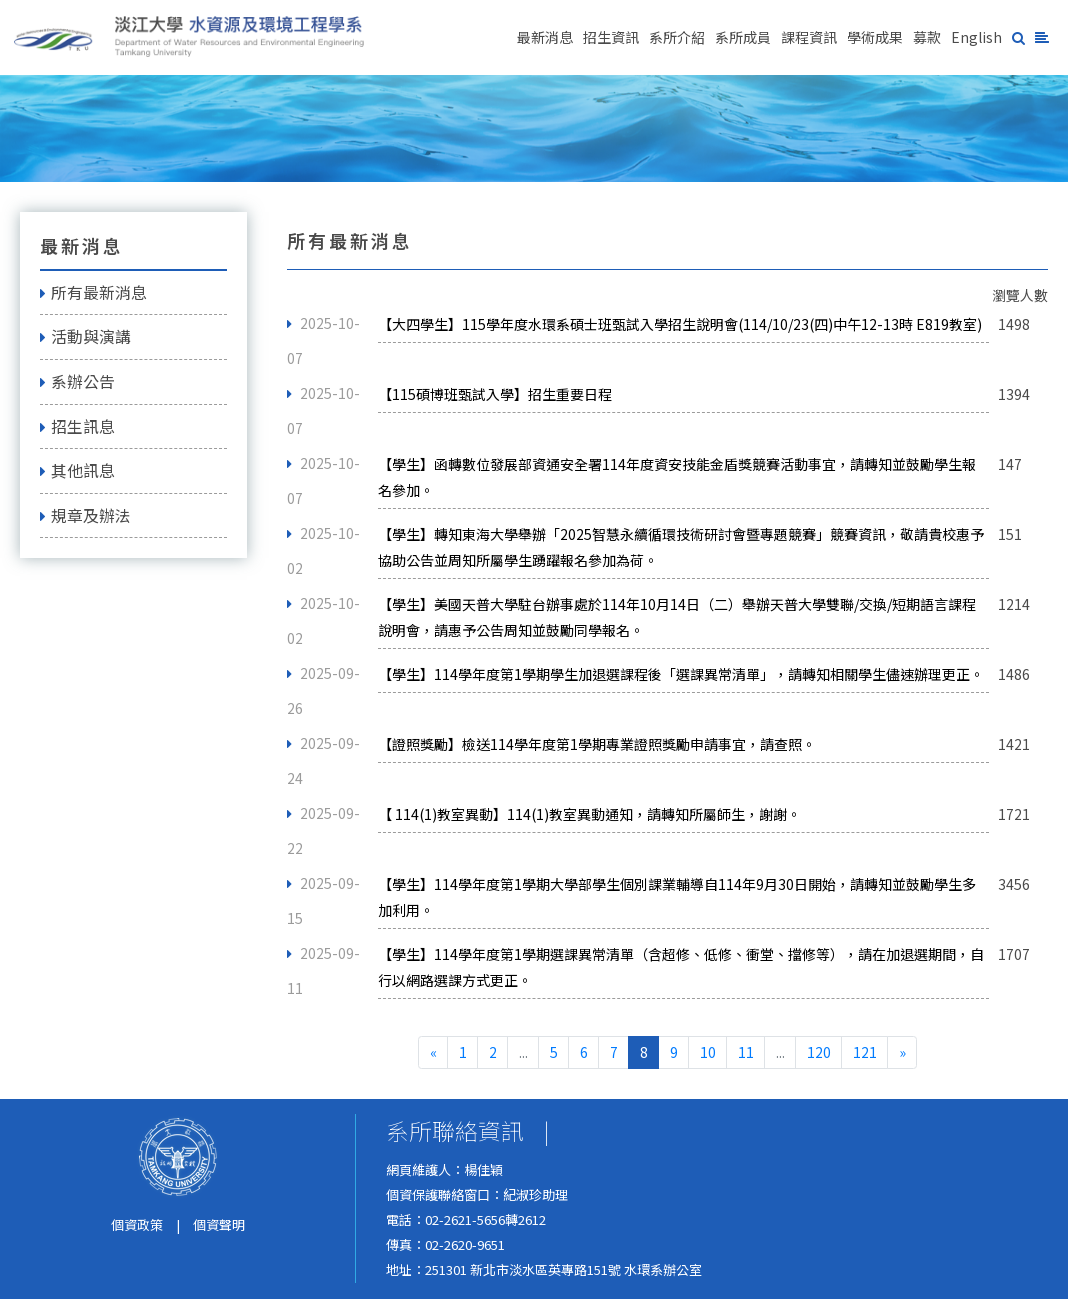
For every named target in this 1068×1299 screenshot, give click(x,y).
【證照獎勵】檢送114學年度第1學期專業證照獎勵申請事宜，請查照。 (597, 744)
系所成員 (743, 37)
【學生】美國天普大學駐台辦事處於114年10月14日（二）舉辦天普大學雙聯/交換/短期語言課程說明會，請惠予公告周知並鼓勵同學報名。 (677, 617)
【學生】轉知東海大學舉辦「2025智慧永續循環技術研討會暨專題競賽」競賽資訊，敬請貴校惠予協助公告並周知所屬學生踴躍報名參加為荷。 (681, 547)
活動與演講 (85, 336)
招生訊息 (77, 426)
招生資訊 (611, 37)
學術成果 (875, 37)
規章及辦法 (85, 515)
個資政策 (137, 1224)
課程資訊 (809, 37)
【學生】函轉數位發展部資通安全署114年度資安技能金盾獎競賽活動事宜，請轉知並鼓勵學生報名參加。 (677, 477)
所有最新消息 (93, 292)
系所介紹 (677, 37)
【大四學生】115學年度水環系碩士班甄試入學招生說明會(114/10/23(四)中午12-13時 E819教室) (680, 324)
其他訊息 (77, 470)
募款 (927, 37)
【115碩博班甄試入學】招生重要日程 (495, 394)
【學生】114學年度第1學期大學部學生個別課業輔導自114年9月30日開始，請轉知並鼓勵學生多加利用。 (677, 897)
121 (865, 1052)
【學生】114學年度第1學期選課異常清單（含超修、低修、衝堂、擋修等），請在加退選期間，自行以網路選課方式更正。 (681, 967)
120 (819, 1052)
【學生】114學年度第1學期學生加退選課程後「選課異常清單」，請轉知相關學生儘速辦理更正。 (681, 674)
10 (708, 1052)
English (976, 37)
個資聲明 (219, 1224)
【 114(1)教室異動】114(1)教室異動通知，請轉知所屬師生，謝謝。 (589, 814)
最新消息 (545, 37)
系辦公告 (77, 381)
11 (746, 1052)
